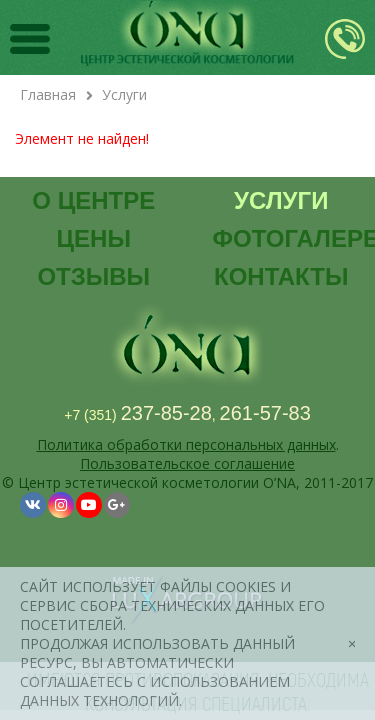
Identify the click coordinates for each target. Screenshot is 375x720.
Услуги (281, 200)
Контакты (281, 276)
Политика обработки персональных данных (186, 444)
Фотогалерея (289, 238)
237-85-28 (166, 413)
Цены (94, 238)
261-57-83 (265, 413)
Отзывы (93, 276)
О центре (93, 200)
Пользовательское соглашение (187, 463)
